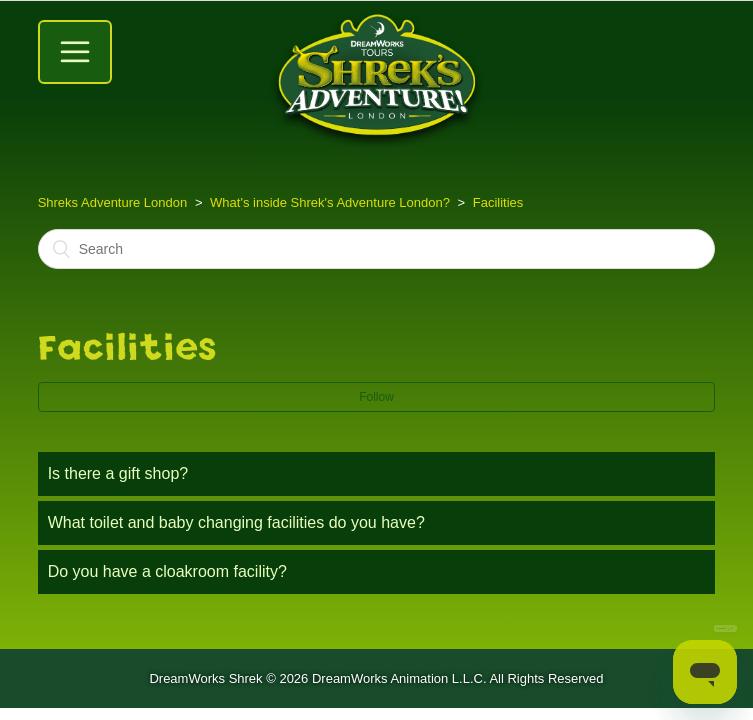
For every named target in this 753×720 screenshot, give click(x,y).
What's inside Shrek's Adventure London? (330, 202)
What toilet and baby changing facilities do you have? (236, 522)
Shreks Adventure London (113, 202)
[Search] (377, 249)
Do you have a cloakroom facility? (167, 571)
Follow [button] (376, 397)
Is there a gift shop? (118, 473)
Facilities (498, 202)
